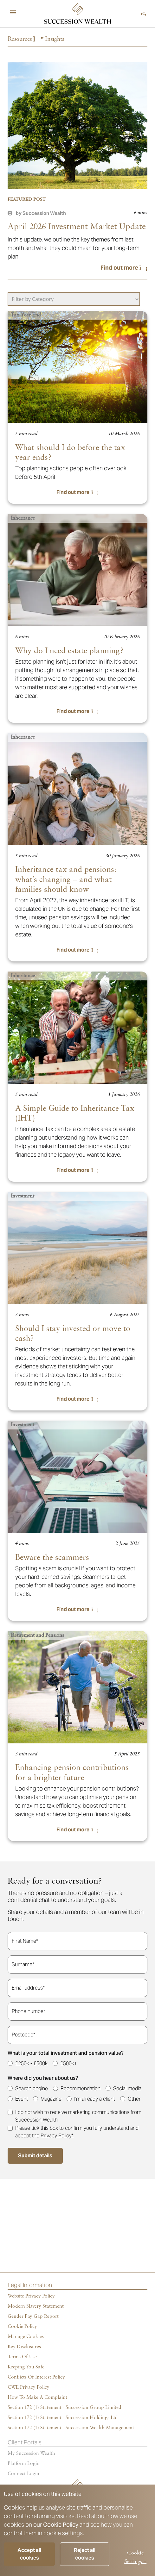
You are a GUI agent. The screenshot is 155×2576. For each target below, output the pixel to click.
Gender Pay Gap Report (33, 2316)
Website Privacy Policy (31, 2296)
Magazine (51, 2099)
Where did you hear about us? (43, 2078)
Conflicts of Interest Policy (36, 2377)
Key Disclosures (24, 2346)
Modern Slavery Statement (36, 2306)
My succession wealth (31, 2453)
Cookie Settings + (135, 2557)
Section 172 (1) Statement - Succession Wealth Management (71, 2427)
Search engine (31, 2088)
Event (21, 2099)
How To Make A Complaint (37, 2397)
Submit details (35, 2155)
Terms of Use (22, 2357)
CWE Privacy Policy (28, 2387)
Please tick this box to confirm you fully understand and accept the (77, 2132)
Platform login (24, 2463)
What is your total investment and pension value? (66, 2053)
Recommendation (80, 2088)
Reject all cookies (84, 2554)
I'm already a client (94, 2099)
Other (134, 2099)
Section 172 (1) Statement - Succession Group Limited (64, 2407)
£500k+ (68, 2063)
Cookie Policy (60, 2524)
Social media (127, 2088)
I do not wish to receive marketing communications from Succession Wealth (78, 2116)
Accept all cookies (29, 2554)
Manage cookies (26, 2336)
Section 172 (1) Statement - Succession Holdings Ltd (63, 2417)
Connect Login (23, 2473)
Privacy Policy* (57, 2135)
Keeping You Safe (26, 2367)
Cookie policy (22, 2326)
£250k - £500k (31, 2063)
